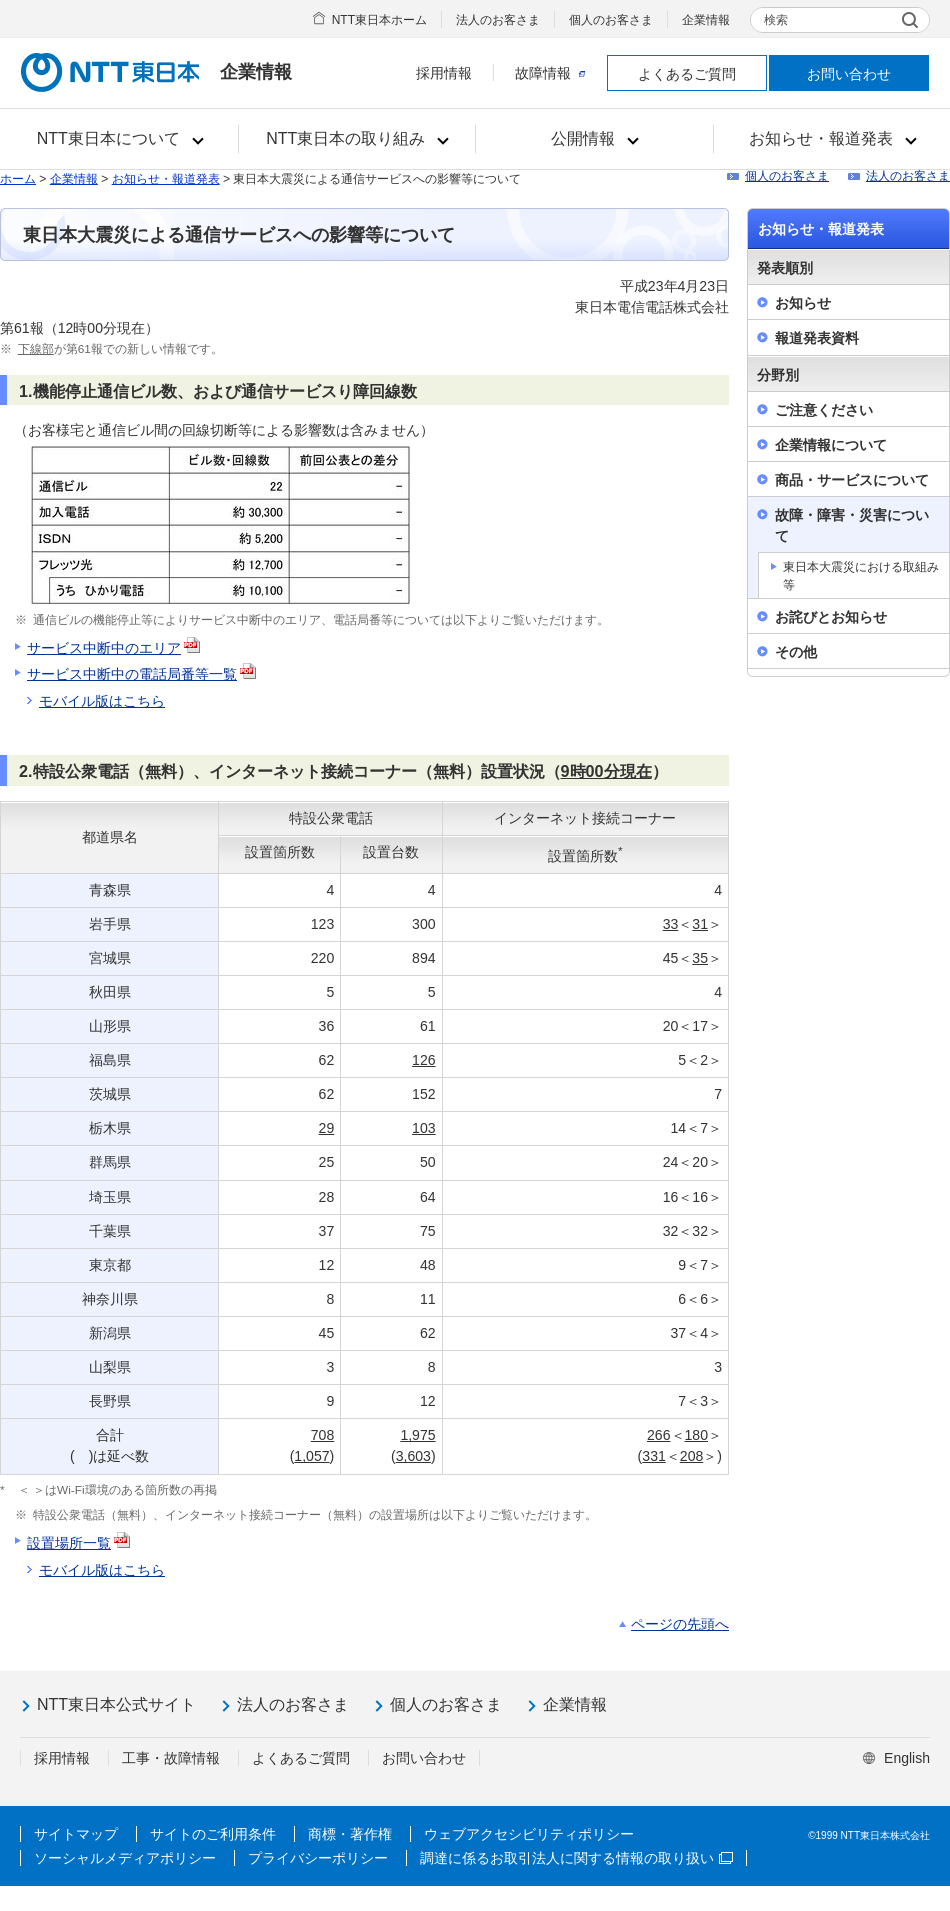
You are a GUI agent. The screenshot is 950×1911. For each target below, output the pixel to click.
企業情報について (831, 445)
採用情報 (444, 73)
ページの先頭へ (680, 1624)
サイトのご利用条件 (213, 1834)
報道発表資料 (817, 338)
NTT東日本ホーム (379, 20)
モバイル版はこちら (102, 701)
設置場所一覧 (69, 1543)
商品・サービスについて (852, 480)
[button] (119, 139)
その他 (796, 652)
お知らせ (803, 303)
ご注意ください (824, 410)
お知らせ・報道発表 (166, 179)
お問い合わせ (849, 74)
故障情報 (550, 73)
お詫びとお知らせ (831, 617)
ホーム (18, 179)
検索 (776, 20)
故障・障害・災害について (852, 525)
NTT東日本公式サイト (116, 1704)
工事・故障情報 (171, 1758)
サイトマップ (76, 1834)
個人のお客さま (611, 20)
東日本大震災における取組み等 (861, 576)
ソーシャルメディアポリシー (125, 1858)
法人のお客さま (498, 20)
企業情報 (706, 20)
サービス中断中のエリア (115, 648)
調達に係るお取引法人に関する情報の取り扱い (576, 1858)
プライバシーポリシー (318, 1858)
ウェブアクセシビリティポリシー (529, 1834)
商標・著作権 (350, 1834)
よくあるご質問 (687, 74)
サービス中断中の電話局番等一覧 (132, 674)
